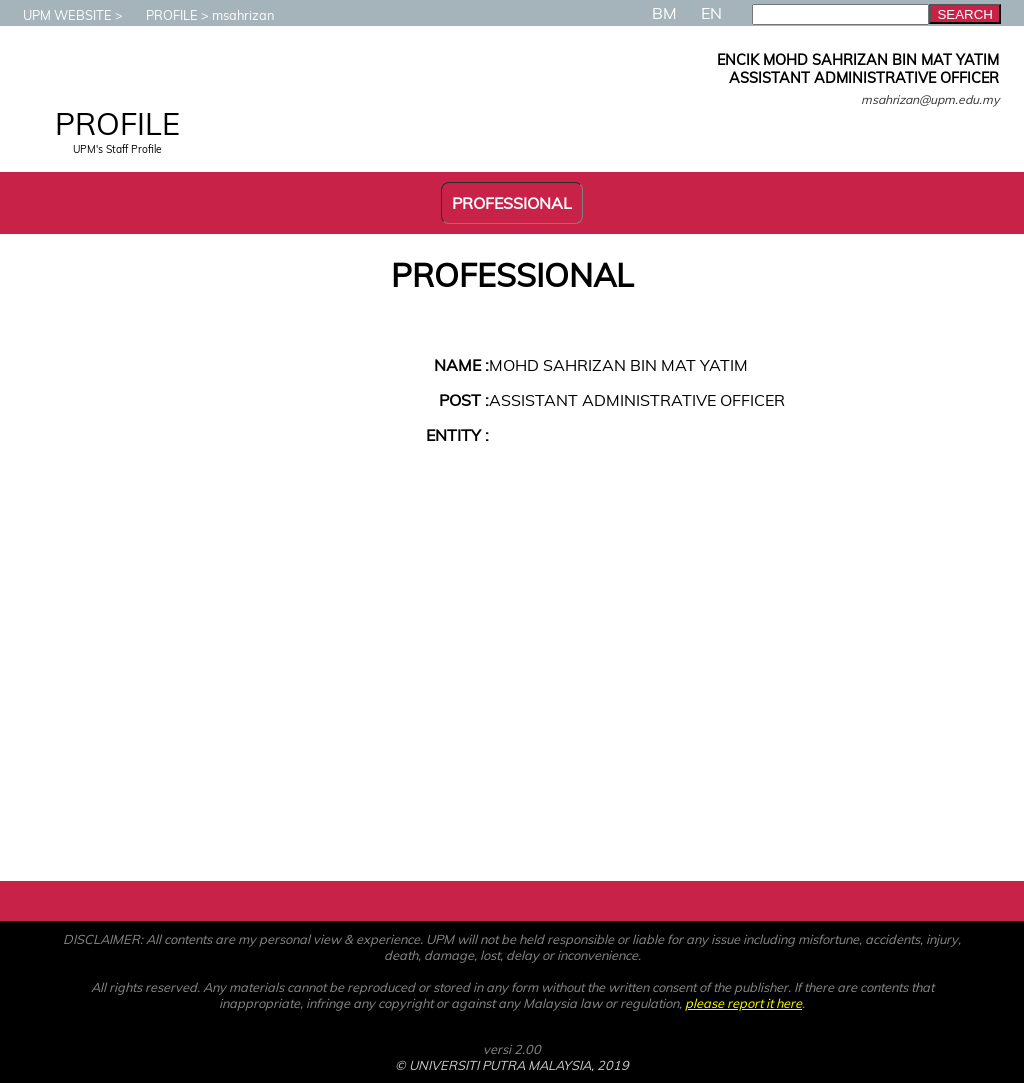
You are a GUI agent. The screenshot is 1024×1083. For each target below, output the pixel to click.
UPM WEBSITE (57, 15)
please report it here (743, 1003)
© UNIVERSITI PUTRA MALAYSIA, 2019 (512, 1065)
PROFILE (162, 15)
